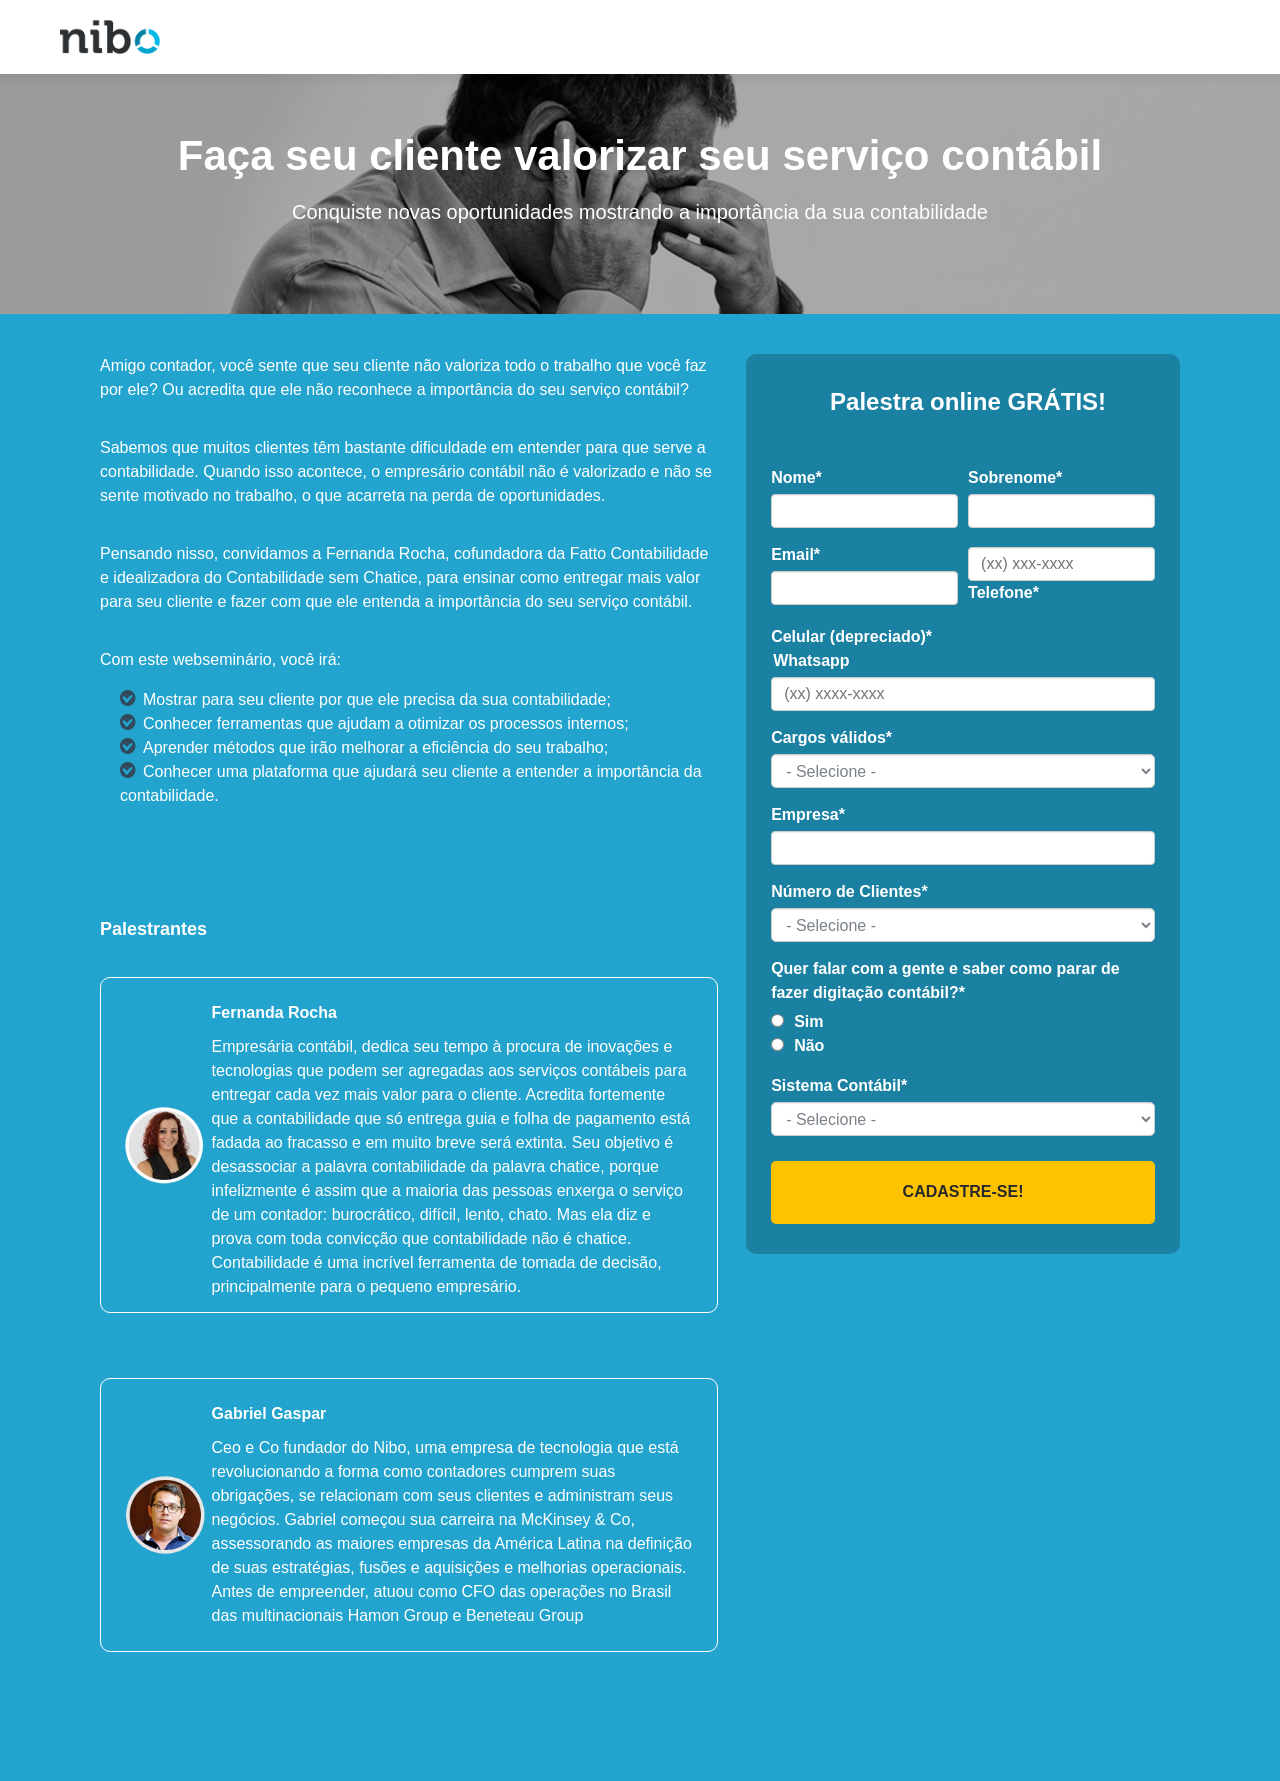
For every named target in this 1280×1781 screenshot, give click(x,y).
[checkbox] (963, 1034)
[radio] (963, 1022)
